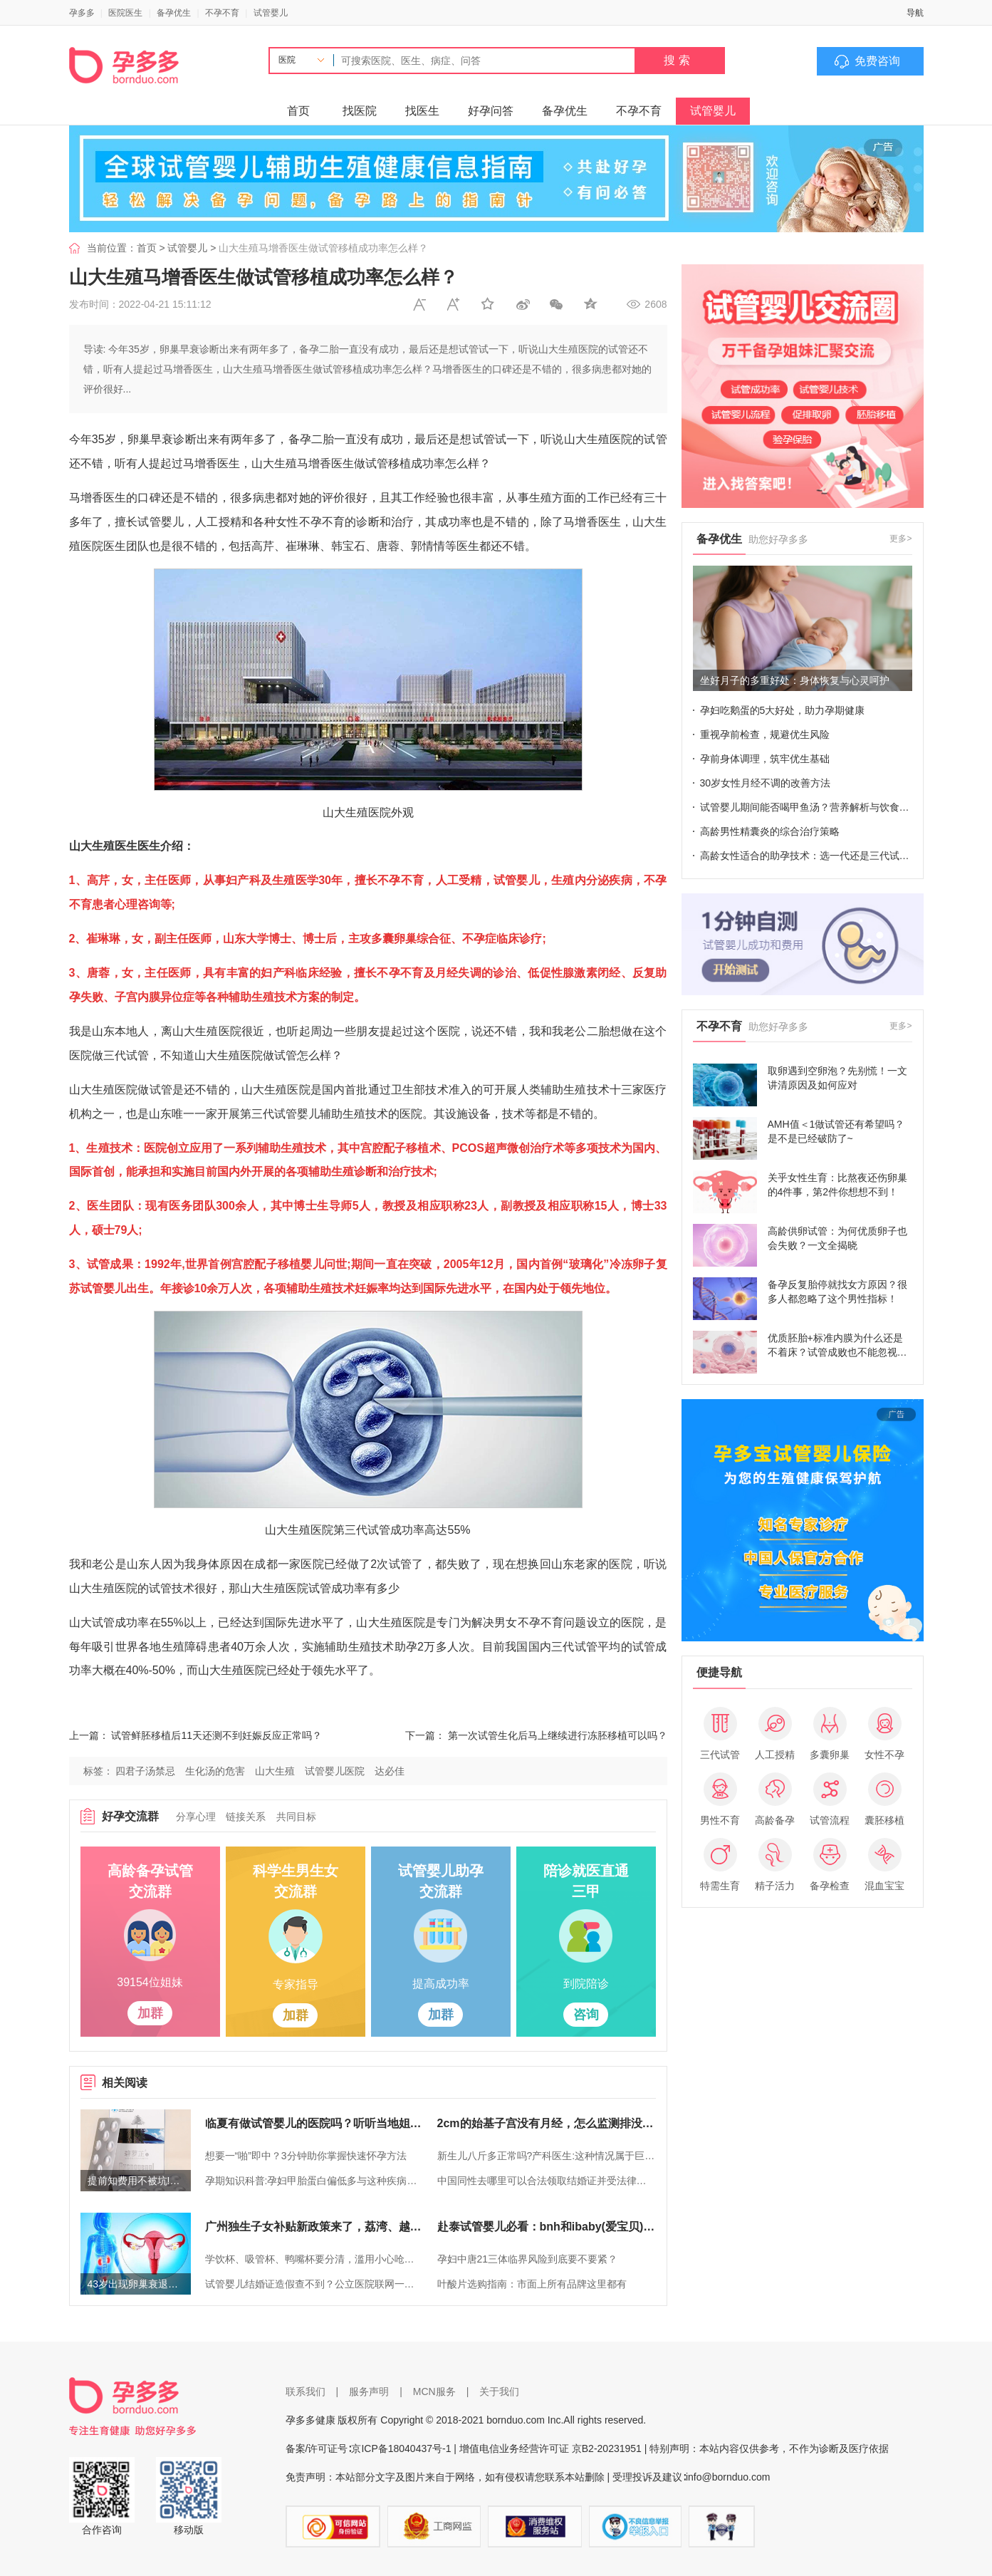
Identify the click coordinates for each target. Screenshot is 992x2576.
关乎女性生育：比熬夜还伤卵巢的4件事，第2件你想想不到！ (837, 1185)
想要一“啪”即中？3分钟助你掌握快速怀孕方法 (306, 2155)
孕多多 (82, 13)
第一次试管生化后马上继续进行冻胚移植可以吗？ (557, 1735)
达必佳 (389, 1771)
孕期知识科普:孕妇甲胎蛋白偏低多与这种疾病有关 (314, 2180)
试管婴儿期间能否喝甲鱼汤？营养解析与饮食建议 (806, 807)
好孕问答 (490, 111)
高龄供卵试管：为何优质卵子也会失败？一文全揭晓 (837, 1238)
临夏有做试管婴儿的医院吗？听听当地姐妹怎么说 (314, 2123)
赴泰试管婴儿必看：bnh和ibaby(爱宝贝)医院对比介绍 (546, 2227)
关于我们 (499, 2391)
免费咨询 (877, 61)
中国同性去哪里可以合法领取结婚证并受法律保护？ (546, 2180)
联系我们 (305, 2391)
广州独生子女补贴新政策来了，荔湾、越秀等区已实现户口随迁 (314, 2227)
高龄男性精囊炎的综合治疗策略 (770, 831)
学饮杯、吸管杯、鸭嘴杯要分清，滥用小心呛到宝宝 (314, 2259)
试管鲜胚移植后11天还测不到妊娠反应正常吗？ (216, 1735)
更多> (900, 539)
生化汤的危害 (215, 1771)
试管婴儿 (271, 13)
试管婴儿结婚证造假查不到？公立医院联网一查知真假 (314, 2284)
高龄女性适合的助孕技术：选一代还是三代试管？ (806, 855)
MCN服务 (434, 2391)
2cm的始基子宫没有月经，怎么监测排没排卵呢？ (546, 2123)
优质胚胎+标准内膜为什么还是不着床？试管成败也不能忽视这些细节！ (837, 1345)
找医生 (422, 111)
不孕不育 (222, 13)
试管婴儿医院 (335, 1771)
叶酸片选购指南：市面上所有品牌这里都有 (532, 2284)
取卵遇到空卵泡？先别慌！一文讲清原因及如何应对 (837, 1078)
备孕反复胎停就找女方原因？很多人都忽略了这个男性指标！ (837, 1291)
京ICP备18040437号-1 (401, 2448)
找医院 (360, 111)
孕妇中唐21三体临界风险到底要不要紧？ (527, 2259)
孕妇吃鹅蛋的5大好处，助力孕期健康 (782, 710)
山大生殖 (275, 1771)
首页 (298, 111)
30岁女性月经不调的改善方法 (765, 783)
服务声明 (369, 2391)
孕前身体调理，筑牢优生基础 (765, 758)
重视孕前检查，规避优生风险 (765, 734)
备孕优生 (174, 13)
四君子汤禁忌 (145, 1771)
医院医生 (125, 13)
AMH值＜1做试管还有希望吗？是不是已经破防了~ (836, 1131)
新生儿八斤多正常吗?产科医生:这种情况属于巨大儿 (546, 2155)
